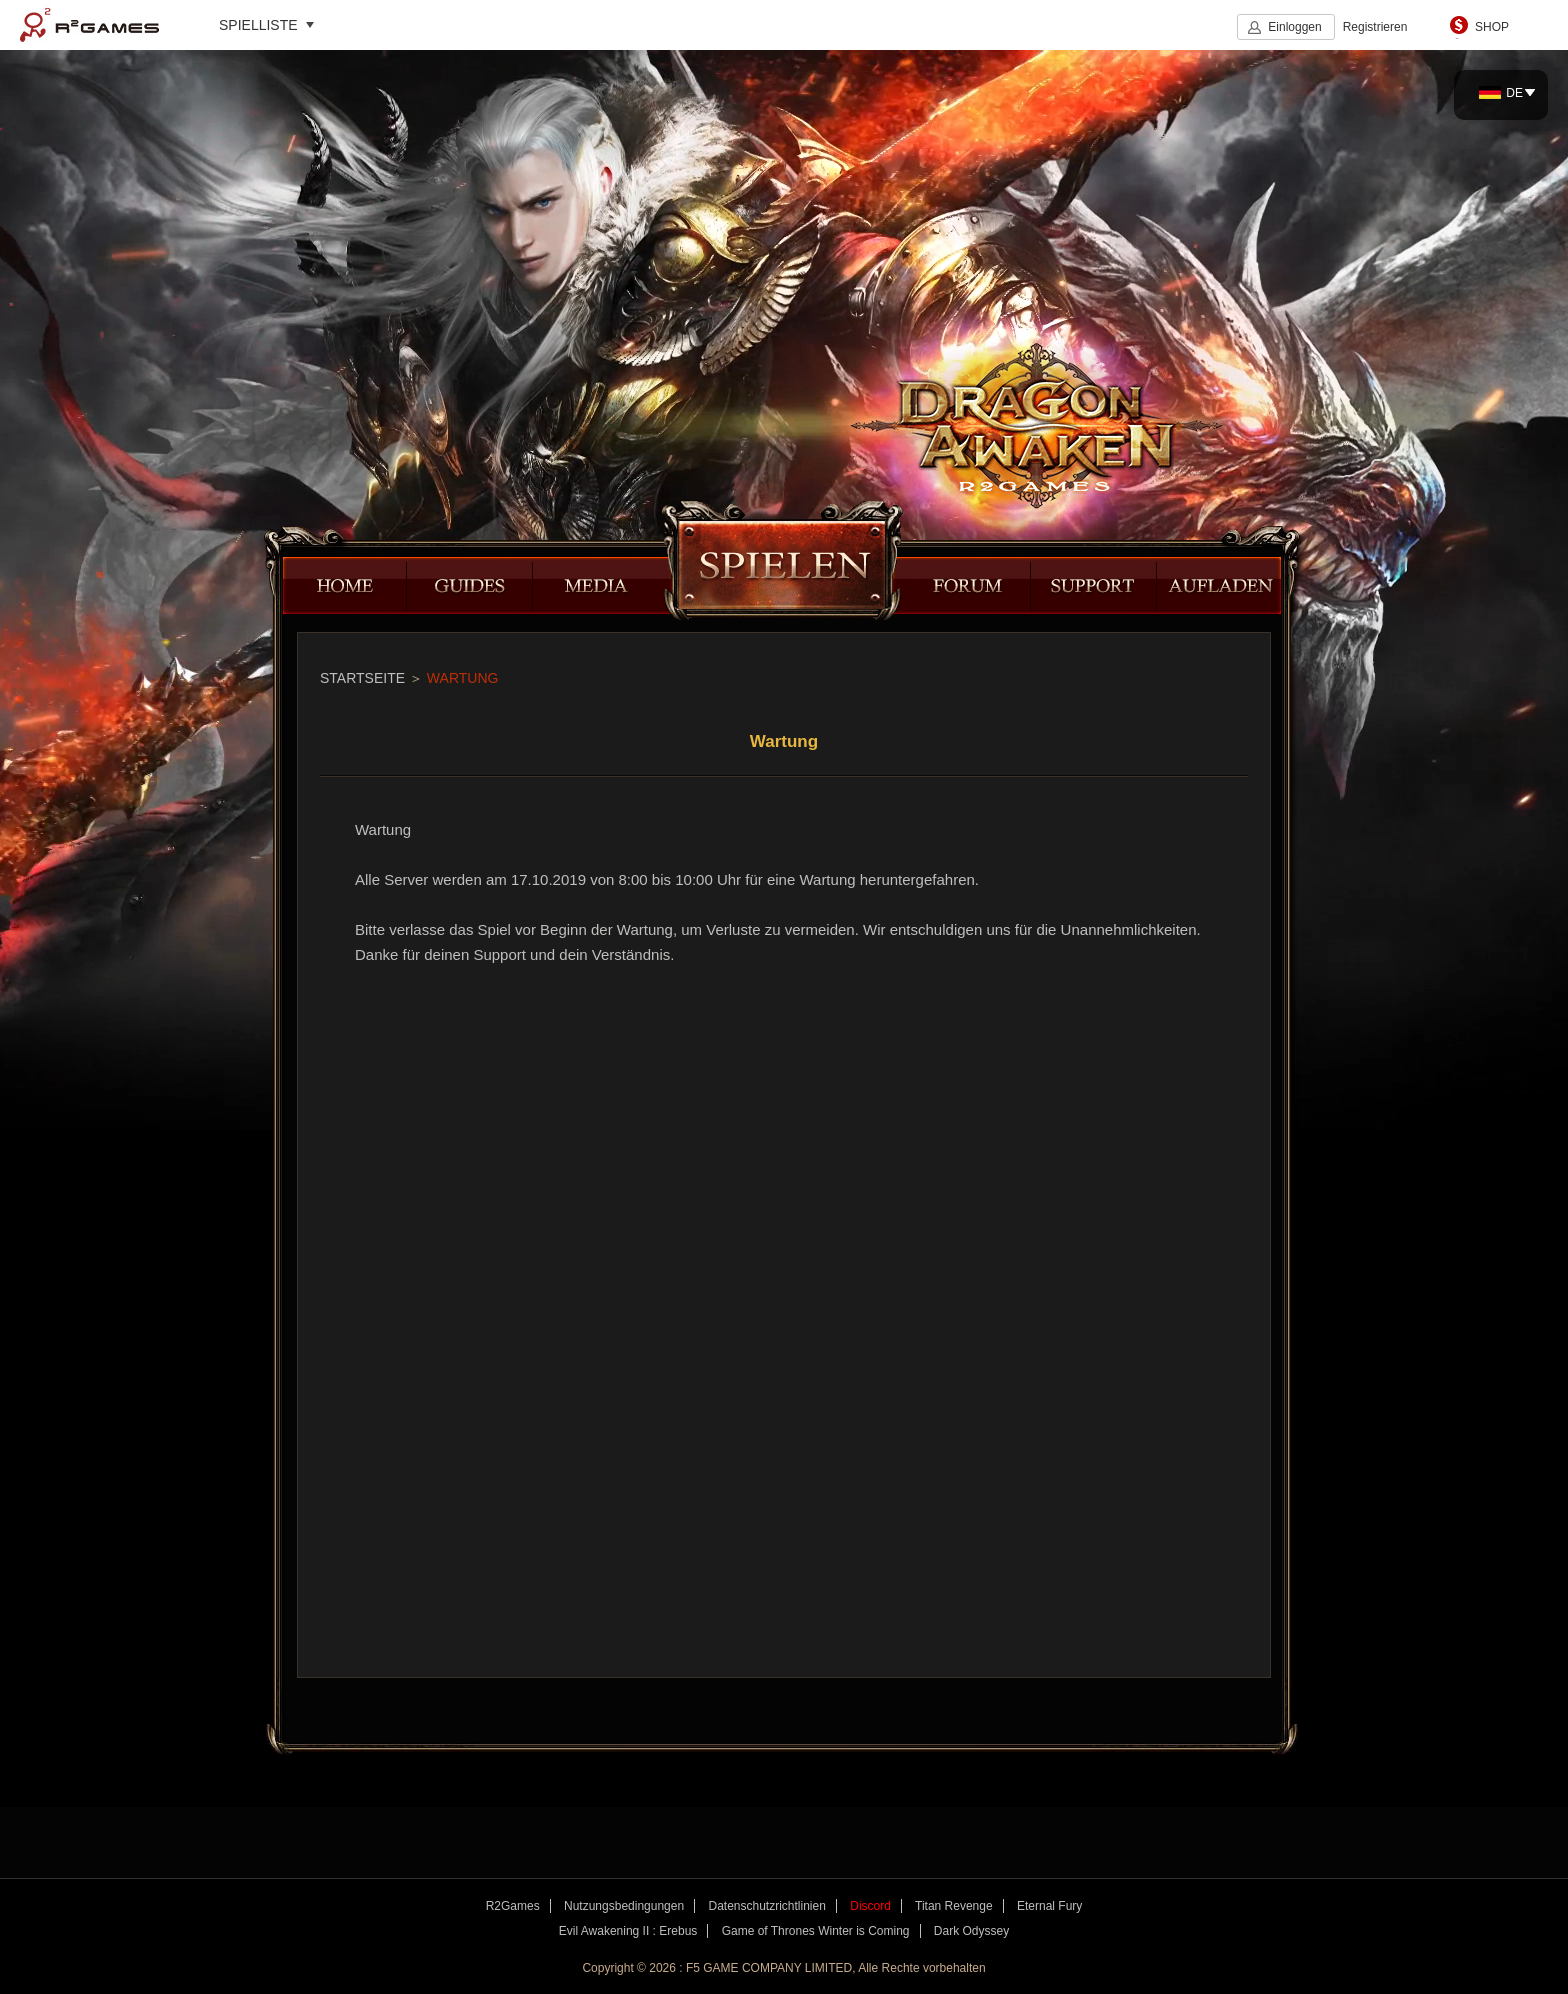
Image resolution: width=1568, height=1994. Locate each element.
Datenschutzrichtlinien (766, 1906)
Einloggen (1294, 27)
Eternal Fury (1049, 1906)
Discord (870, 1906)
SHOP (1492, 27)
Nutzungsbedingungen (624, 1906)
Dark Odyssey (971, 1931)
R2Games (89, 25)
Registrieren (1375, 27)
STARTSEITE (362, 678)
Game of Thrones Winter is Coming (816, 1931)
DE (1501, 93)
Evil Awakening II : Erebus (628, 1931)
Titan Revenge (954, 1906)
